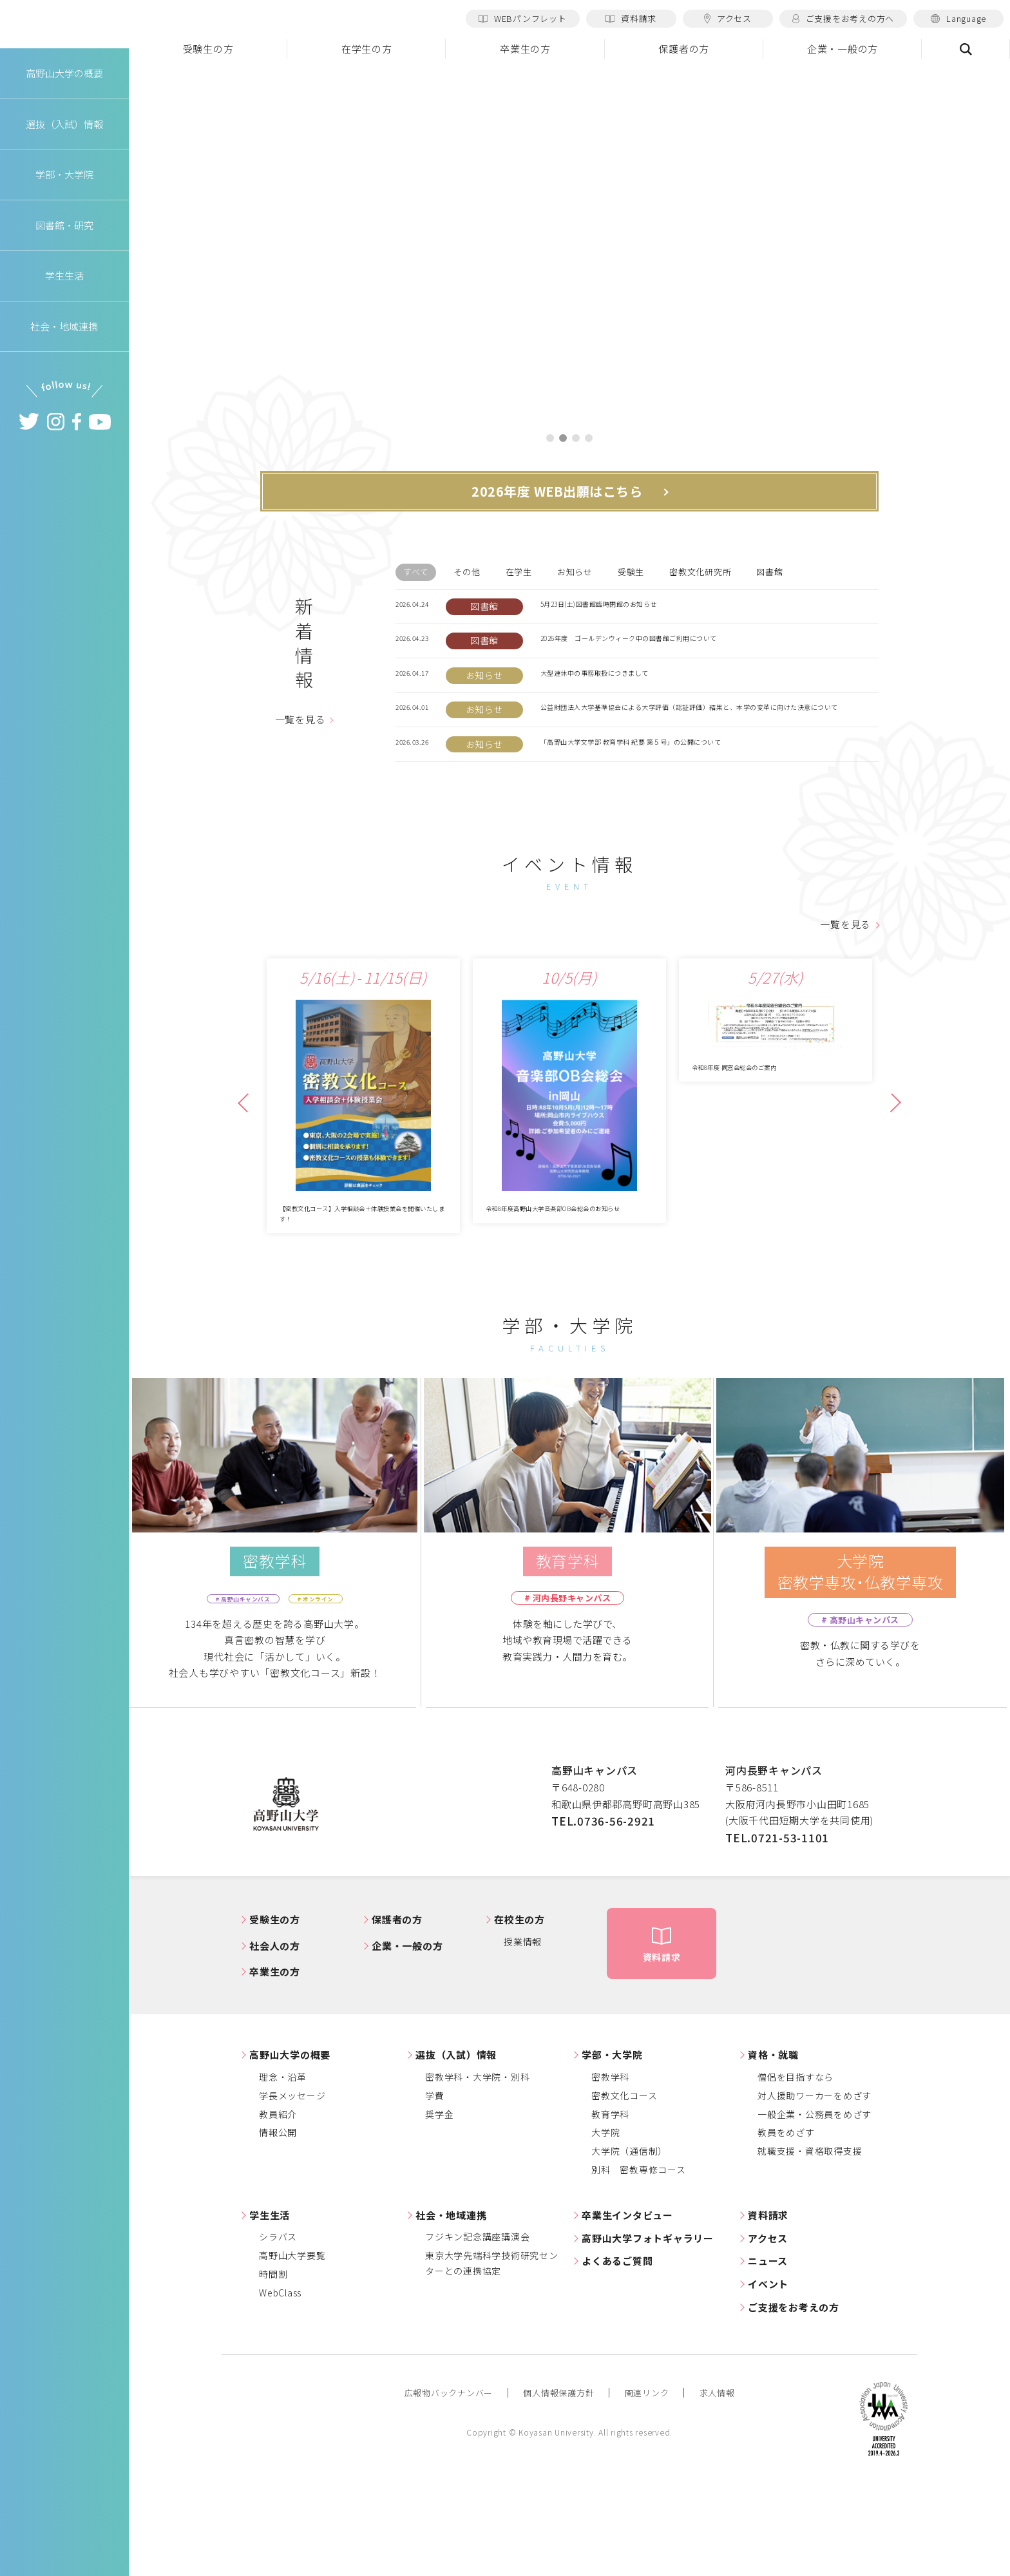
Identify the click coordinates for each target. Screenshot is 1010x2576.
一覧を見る (300, 751)
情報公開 (278, 2227)
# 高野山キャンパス (231, 1693)
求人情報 (717, 2487)
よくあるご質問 (617, 2356)
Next (889, 1185)
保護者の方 (683, 48)
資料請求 (630, 18)
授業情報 (523, 2036)
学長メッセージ (292, 2190)
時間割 (273, 2368)
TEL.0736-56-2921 (603, 1915)
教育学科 (610, 2208)
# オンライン (332, 1693)
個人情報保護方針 (558, 2487)
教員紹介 (278, 2208)
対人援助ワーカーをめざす (815, 2190)
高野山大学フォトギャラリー (648, 2333)
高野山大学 (64, 33)
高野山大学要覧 (292, 2349)
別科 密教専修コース (638, 2264)
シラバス (278, 2331)
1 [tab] (550, 439)
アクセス (728, 18)
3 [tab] (576, 439)
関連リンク (647, 2487)
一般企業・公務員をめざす (815, 2208)
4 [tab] (589, 439)
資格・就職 (773, 2150)
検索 (966, 48)
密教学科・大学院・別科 (477, 2171)
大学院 (605, 2227)
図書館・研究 (64, 241)
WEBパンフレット (523, 18)
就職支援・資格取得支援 (810, 2245)
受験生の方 (208, 48)
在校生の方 (519, 2014)
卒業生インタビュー (627, 2309)
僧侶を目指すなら (796, 2171)
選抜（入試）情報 (456, 2150)
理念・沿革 (283, 2171)
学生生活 (269, 2309)
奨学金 (439, 2208)
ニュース (768, 2356)
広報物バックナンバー (449, 2487)
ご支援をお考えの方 (793, 2402)
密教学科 (610, 2171)
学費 (434, 2190)
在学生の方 (366, 48)
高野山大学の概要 (64, 89)
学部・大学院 (612, 2150)
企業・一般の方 (842, 48)
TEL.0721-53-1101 (777, 1932)
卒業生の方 (525, 48)
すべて (415, 574)
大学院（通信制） (629, 2245)
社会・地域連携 (450, 2309)
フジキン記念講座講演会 (477, 2331)
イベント (768, 2378)
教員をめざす (786, 2227)
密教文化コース (624, 2190)
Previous (247, 1185)
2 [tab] (563, 439)
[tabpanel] (569, 242)
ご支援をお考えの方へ (843, 18)
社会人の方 (274, 2040)
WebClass (280, 2387)
